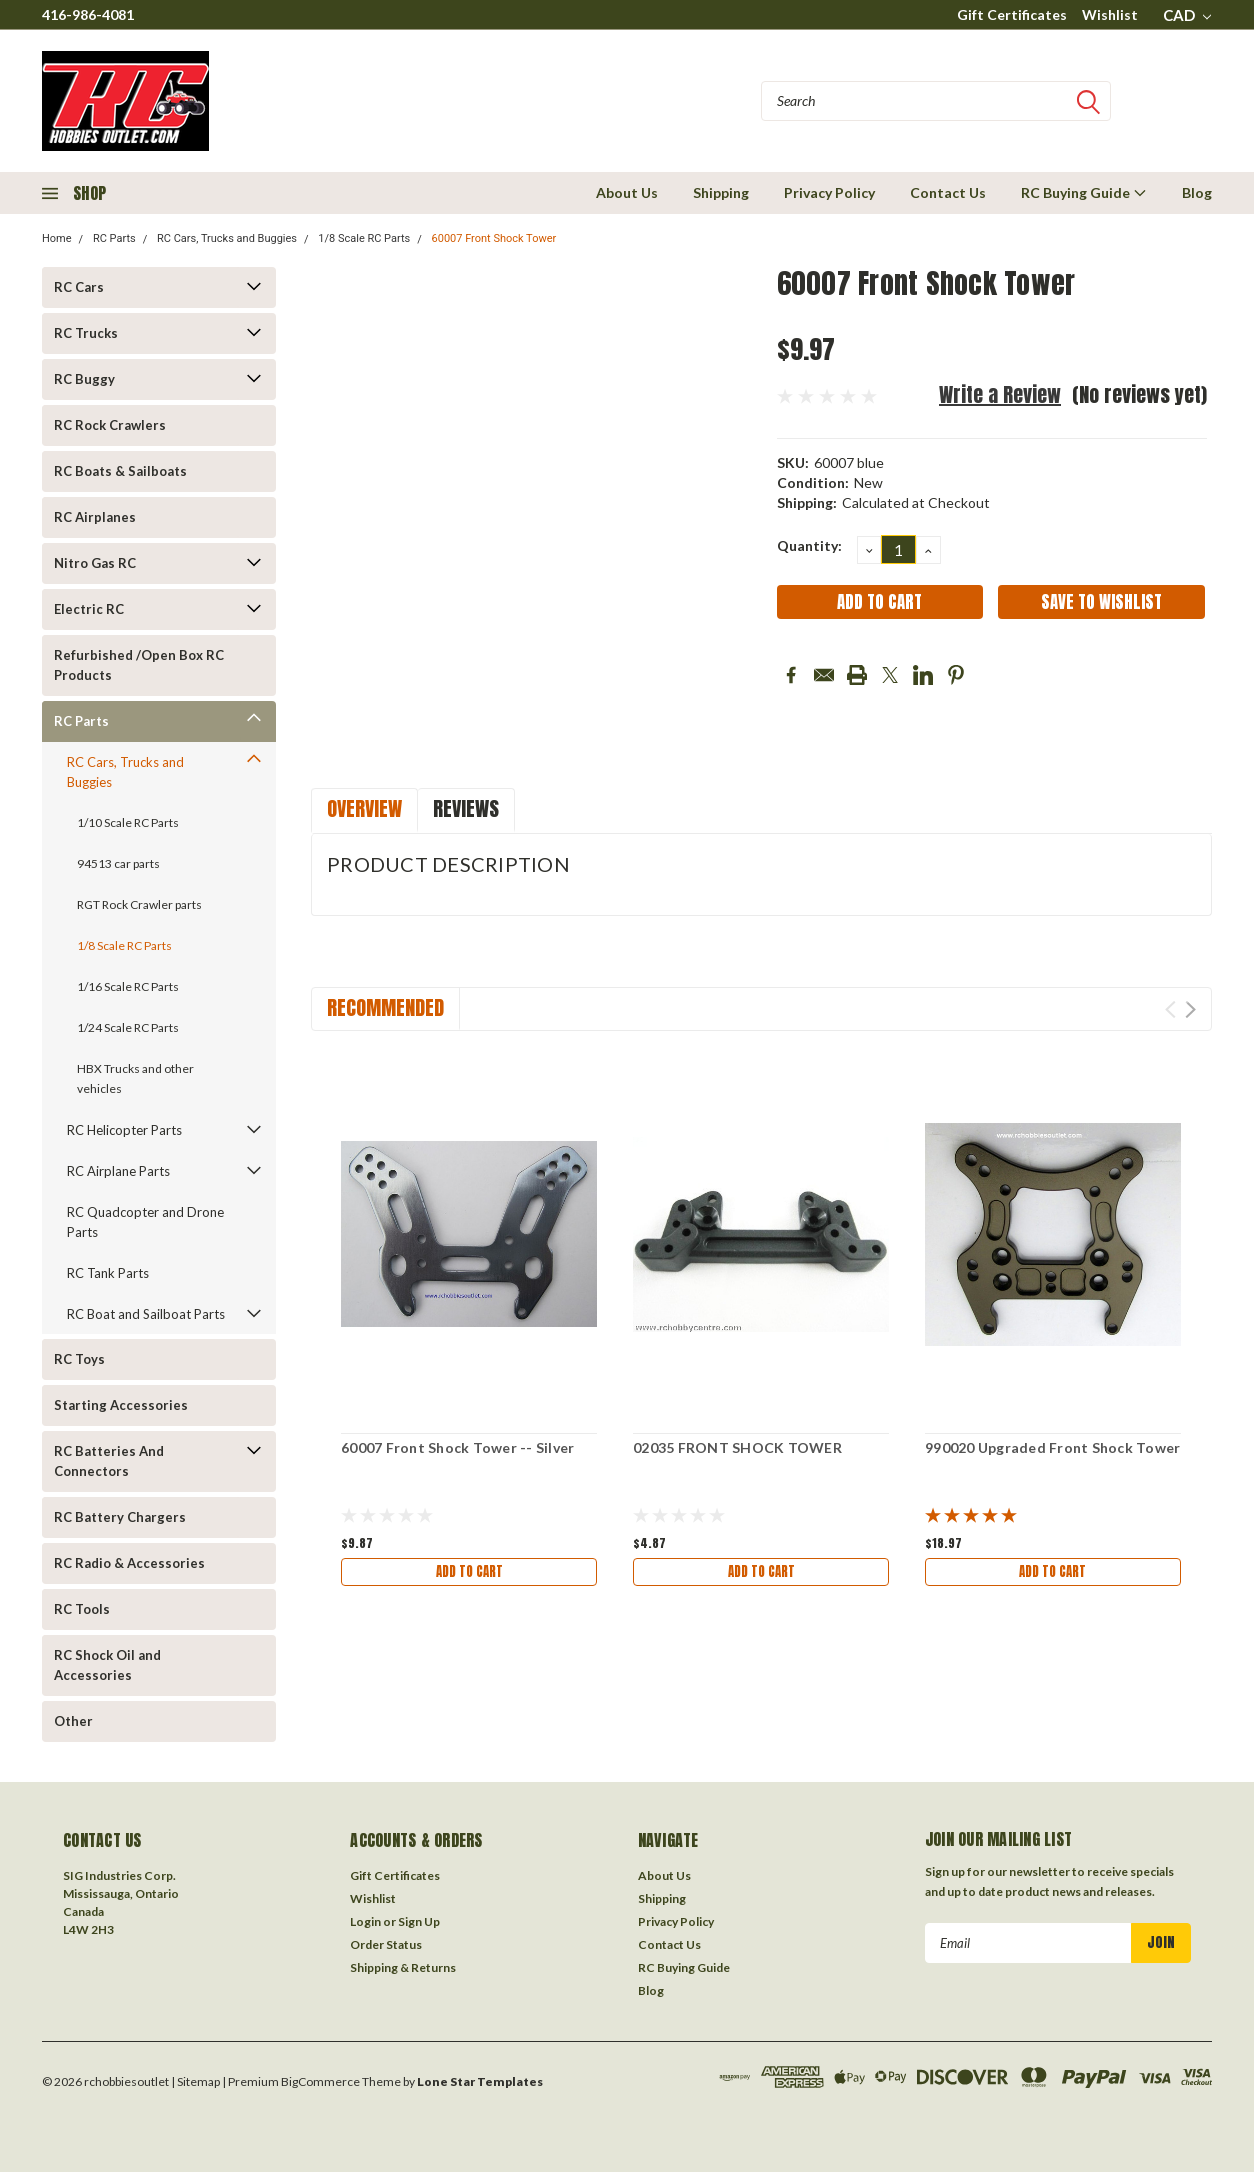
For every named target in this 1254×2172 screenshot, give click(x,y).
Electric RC (89, 609)
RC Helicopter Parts (124, 1130)
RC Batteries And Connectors (109, 1461)
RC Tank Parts (108, 1273)
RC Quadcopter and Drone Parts (145, 1222)
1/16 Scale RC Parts (128, 986)
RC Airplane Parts (118, 1171)
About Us (627, 192)
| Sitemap (195, 2081)
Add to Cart (469, 1573)
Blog (1197, 192)
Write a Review (1000, 394)
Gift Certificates (1012, 14)
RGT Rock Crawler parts (139, 904)
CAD (1187, 15)
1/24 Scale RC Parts (128, 1027)
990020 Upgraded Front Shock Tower (1052, 1447)
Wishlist (1110, 14)
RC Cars (79, 287)
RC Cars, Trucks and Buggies (227, 238)
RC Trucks (86, 333)
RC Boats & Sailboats (120, 471)
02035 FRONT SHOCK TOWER (737, 1447)
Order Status (386, 1944)
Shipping (721, 192)
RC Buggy (84, 379)
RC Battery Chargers (120, 1517)
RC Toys (79, 1359)
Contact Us (948, 192)
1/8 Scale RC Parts (364, 238)
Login (365, 1921)
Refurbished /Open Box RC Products (139, 665)
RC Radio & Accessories (129, 1563)
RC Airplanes (95, 517)
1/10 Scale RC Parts (128, 822)
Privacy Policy (829, 192)
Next (1190, 1009)
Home (57, 238)
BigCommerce (320, 2081)
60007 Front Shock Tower (494, 238)
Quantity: (809, 545)
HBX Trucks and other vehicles (135, 1078)
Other (73, 1721)
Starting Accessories (121, 1405)
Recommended (385, 1007)
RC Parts (114, 238)
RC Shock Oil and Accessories (107, 1665)
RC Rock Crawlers (110, 425)
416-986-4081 (88, 14)
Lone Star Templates (480, 2081)
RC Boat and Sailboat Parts (146, 1314)
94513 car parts (118, 863)
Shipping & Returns (403, 1967)
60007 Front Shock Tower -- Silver (457, 1447)
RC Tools (82, 1609)
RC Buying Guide (1084, 192)
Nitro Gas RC (95, 563)
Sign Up (419, 1921)
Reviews (466, 808)
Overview (364, 808)
